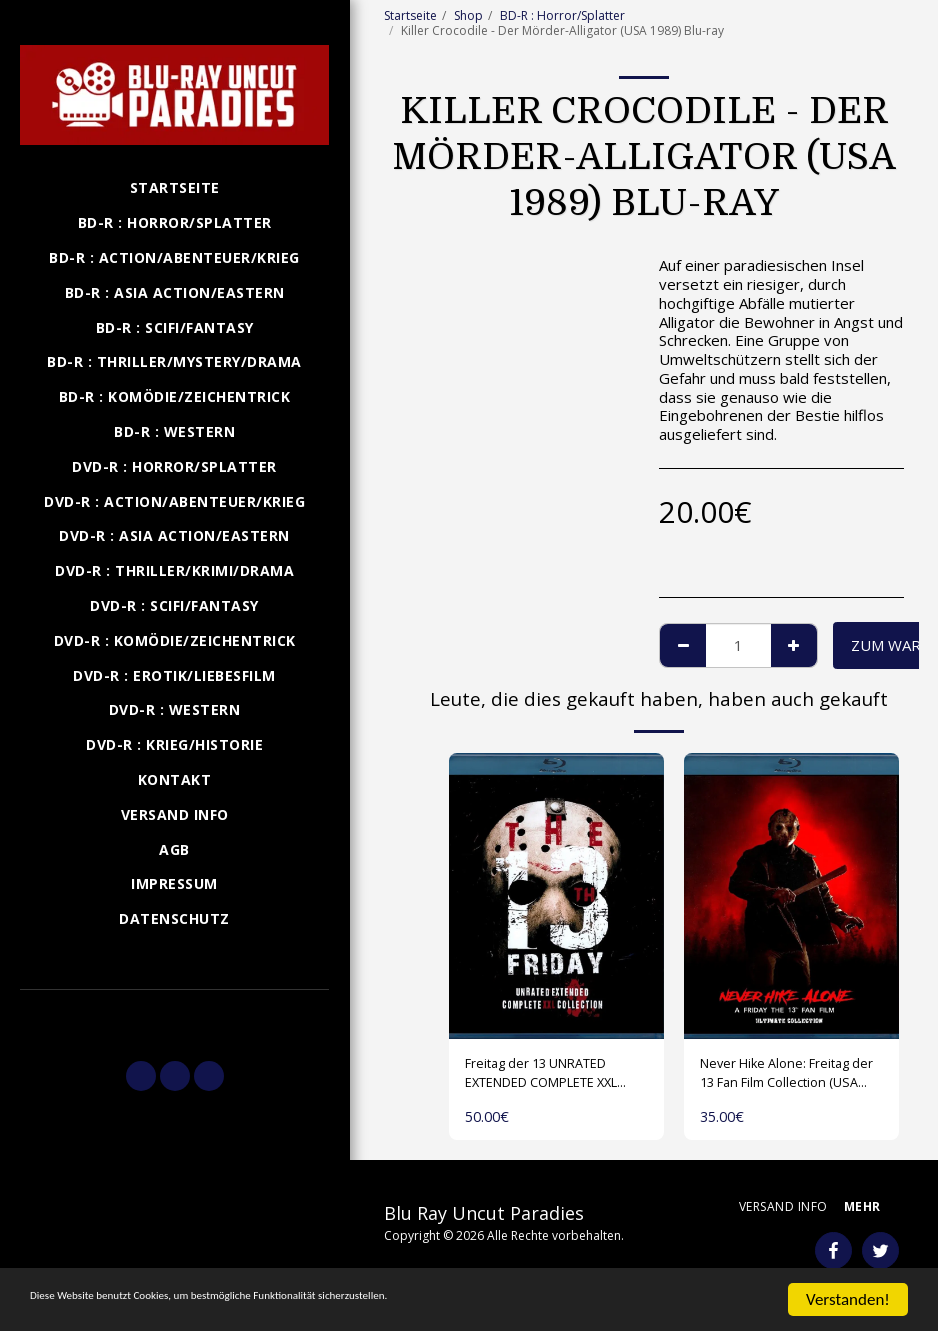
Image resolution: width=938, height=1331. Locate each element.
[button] (174, 1016)
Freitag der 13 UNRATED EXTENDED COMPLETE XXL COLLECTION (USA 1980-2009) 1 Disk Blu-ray (556, 1078)
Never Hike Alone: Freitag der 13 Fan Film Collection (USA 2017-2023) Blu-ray (788, 1078)
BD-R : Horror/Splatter (562, 15)
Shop (468, 15)
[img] (556, 896)
